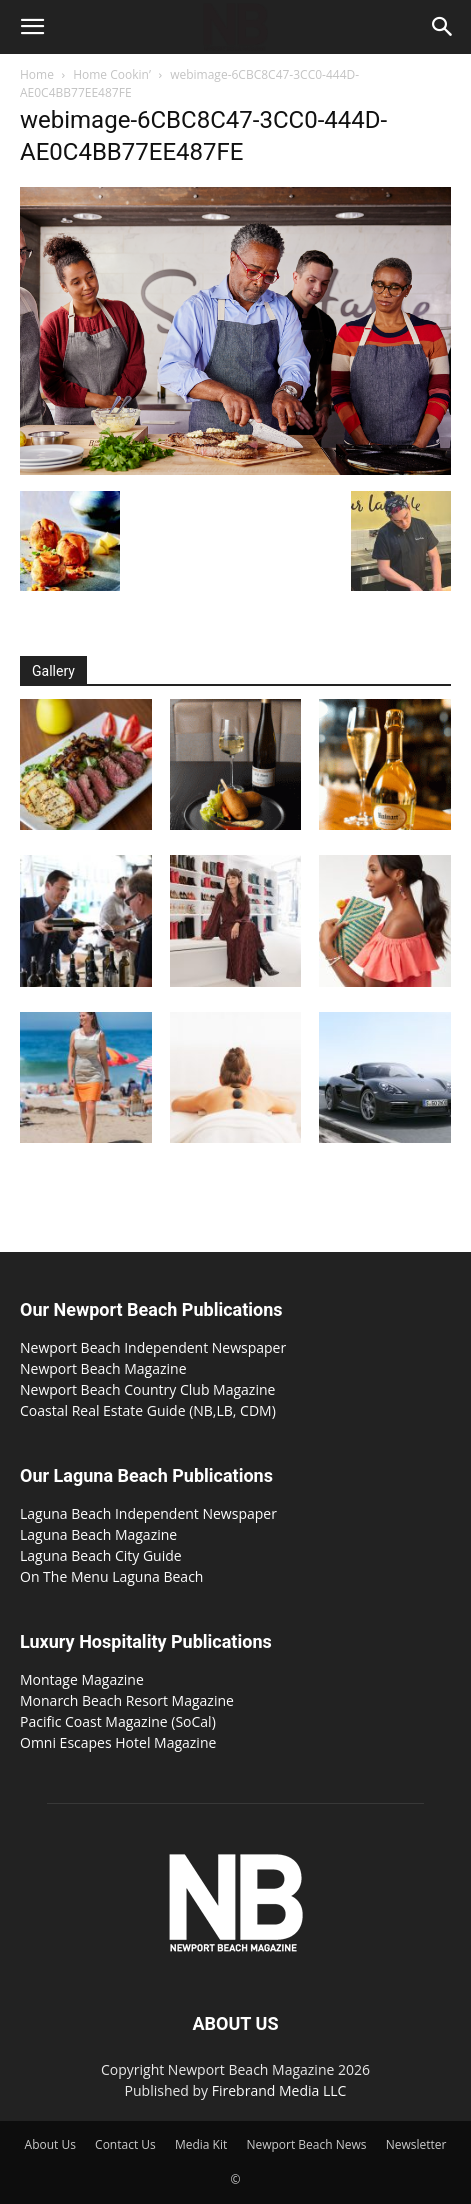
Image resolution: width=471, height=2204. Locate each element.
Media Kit (201, 2144)
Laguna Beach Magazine (98, 1534)
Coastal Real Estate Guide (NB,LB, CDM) (148, 1410)
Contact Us (125, 2144)
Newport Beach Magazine (103, 1368)
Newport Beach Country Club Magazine (147, 1389)
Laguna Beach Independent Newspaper (148, 1513)
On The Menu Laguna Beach (111, 1576)
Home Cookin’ (112, 74)
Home (37, 74)
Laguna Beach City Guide (101, 1555)
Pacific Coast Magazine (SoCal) (118, 1721)
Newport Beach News (306, 2144)
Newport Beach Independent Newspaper (153, 1347)
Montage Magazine (82, 1679)
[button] (32, 27)
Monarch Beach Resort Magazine (127, 1700)
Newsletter (416, 2144)
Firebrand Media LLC (279, 2090)
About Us (50, 2144)
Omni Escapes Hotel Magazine (118, 1742)
